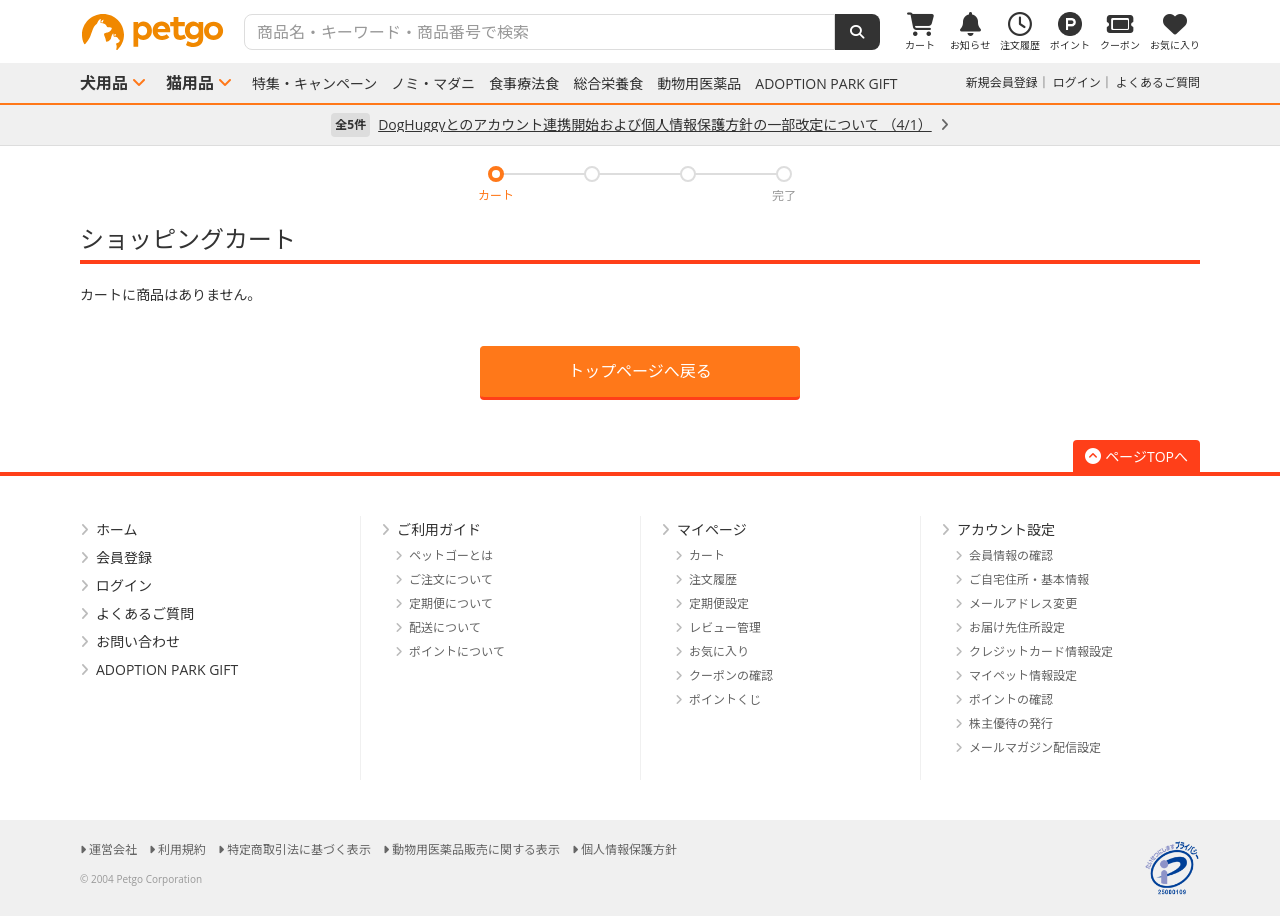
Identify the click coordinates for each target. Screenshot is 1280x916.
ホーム (117, 529)
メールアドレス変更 (1023, 603)
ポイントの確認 (1011, 699)
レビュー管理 (725, 627)
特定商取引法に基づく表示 (299, 849)
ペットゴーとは (451, 555)
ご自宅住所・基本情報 (1029, 579)
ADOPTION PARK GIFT (826, 84)
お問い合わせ (138, 641)
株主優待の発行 (1011, 723)
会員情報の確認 (1011, 555)
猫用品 (190, 83)
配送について (445, 627)
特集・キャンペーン (314, 84)
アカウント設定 (1006, 529)
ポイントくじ (725, 699)
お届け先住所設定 (1017, 627)
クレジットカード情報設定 (1041, 651)
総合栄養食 (608, 84)
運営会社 (113, 849)
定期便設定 (719, 603)
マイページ (712, 529)
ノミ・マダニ (433, 84)
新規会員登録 (1002, 82)
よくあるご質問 (1158, 82)
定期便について (451, 603)
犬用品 (104, 83)
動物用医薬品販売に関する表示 (476, 849)
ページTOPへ (1136, 456)
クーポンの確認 (731, 675)
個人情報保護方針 (629, 849)
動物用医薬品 (699, 84)
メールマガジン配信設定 (1035, 747)
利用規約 (182, 849)
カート (707, 555)
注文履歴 (713, 579)
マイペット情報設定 (1023, 675)
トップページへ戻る (640, 371)
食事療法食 (524, 84)
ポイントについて (457, 651)
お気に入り (719, 651)
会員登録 (124, 557)
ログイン (1077, 82)
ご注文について (451, 579)
